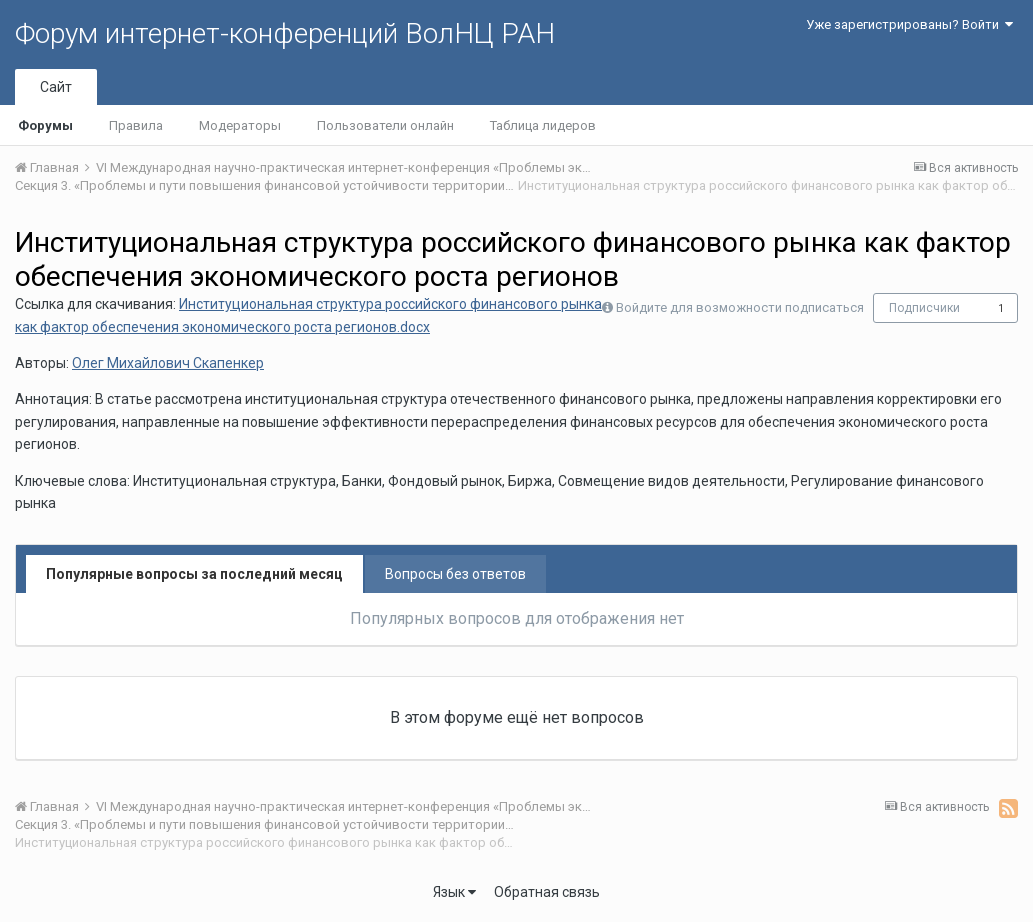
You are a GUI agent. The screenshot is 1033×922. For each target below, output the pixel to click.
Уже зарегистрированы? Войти (909, 24)
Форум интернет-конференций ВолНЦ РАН (285, 33)
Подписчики (924, 308)
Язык (454, 892)
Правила (136, 125)
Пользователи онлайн (385, 125)
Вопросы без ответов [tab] (455, 574)
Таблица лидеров (543, 125)
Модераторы (240, 125)
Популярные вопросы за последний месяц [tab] (194, 574)
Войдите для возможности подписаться (740, 307)
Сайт (56, 87)
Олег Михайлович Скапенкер (168, 363)
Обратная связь (547, 892)
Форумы (45, 125)
